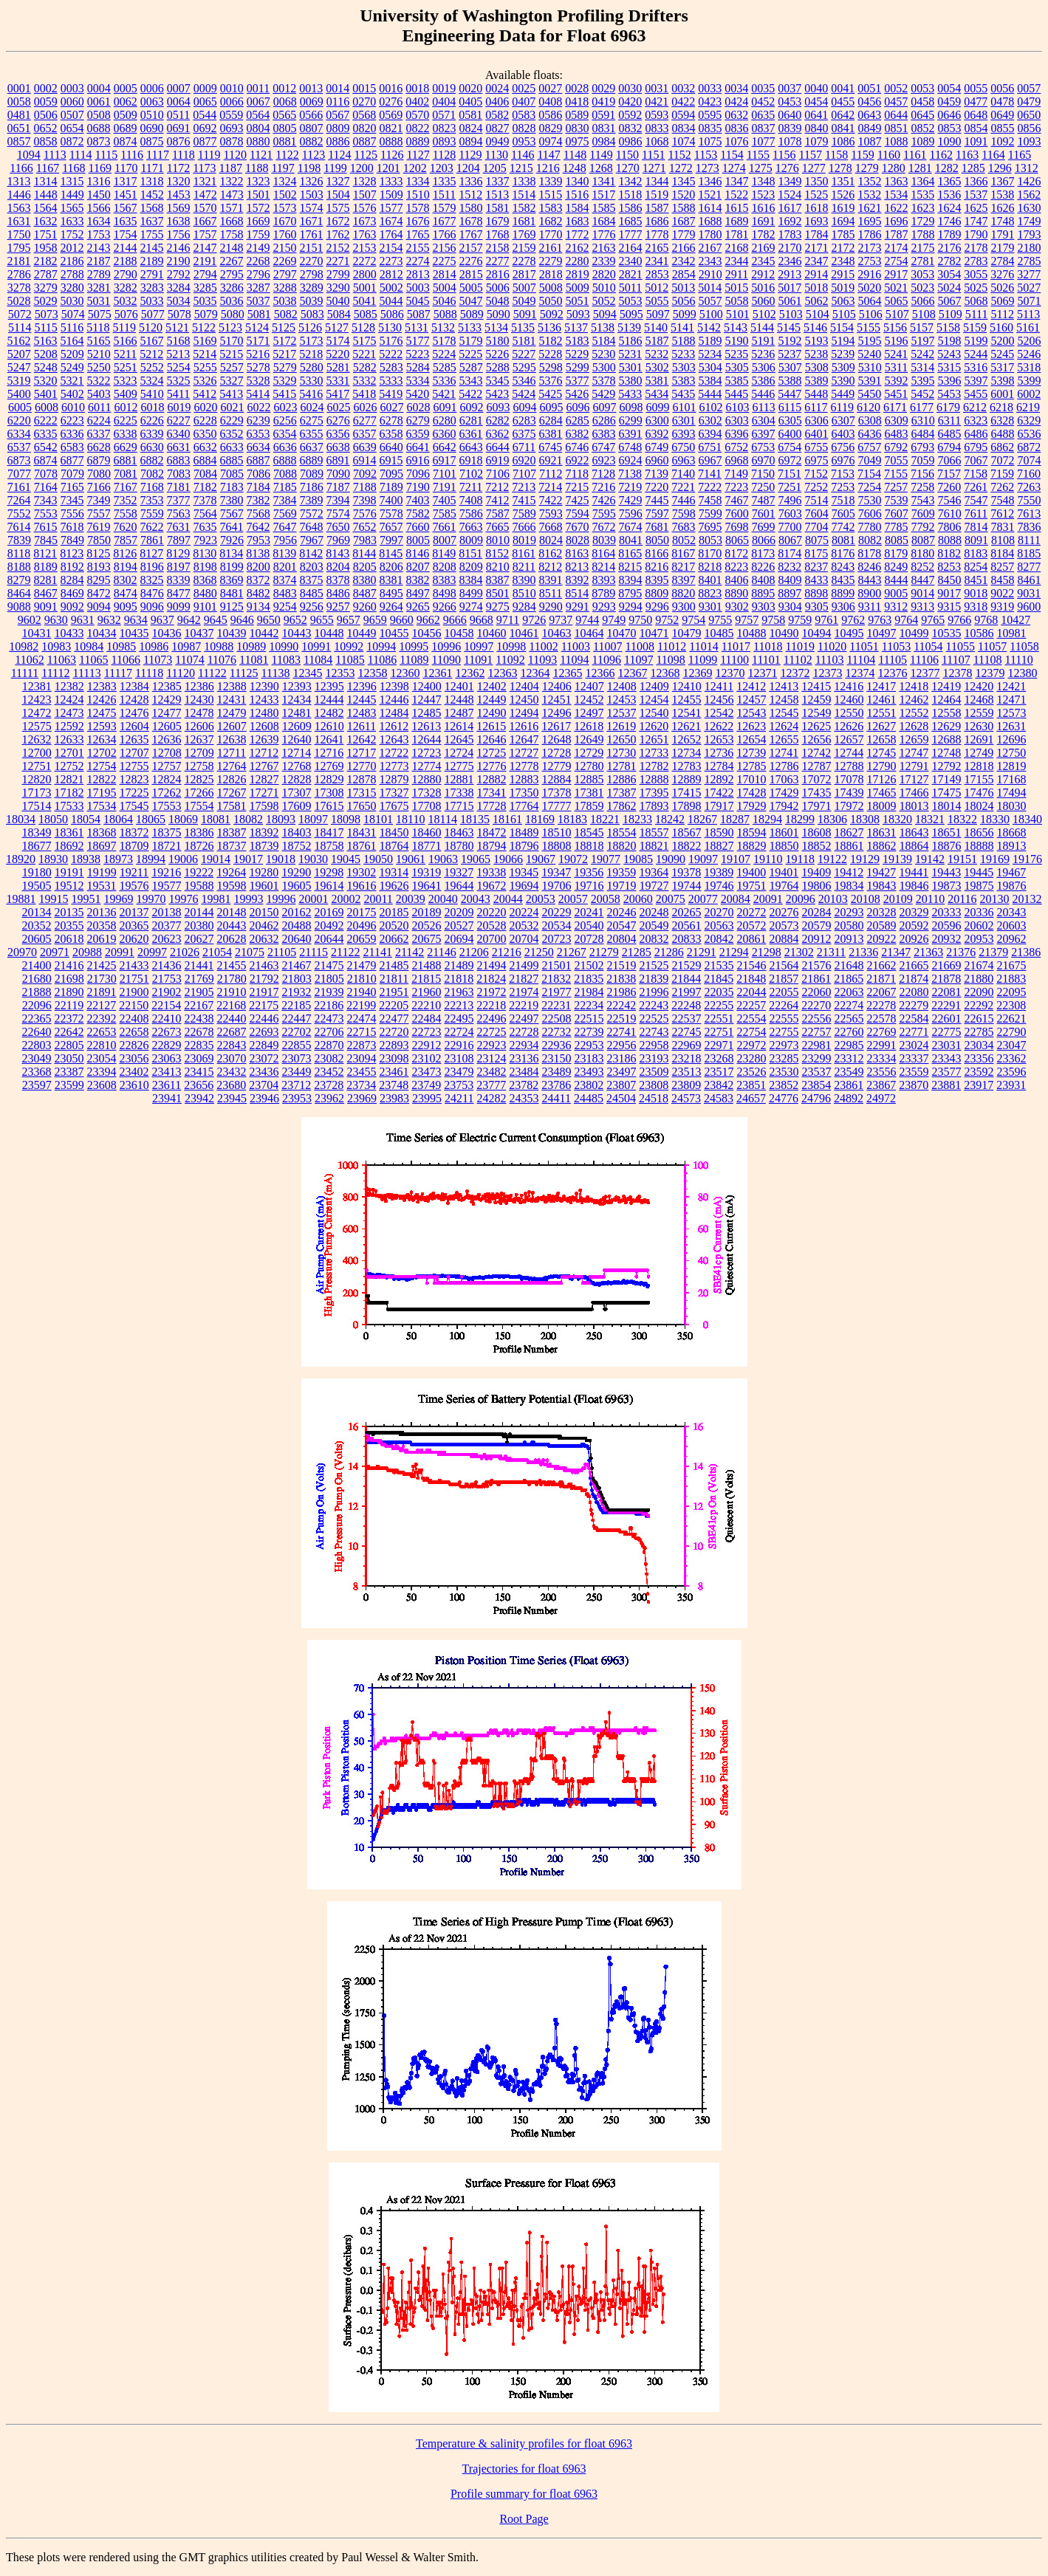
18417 (329, 832)
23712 (296, 1085)
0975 (577, 141)
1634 (99, 221)
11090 (446, 659)
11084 (318, 659)
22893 (394, 1045)
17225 (134, 792)
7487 (763, 500)
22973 (784, 1045)
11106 (924, 659)
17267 (232, 792)
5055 (657, 301)
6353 (258, 433)
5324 (152, 380)
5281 (338, 367)
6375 (524, 433)
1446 (19, 194)
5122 (204, 327)
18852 (817, 845)
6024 (311, 407)
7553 (46, 513)
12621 (686, 726)
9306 (843, 606)
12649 (589, 739)
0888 (391, 141)
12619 (621, 726)
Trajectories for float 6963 (524, 2468)
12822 (102, 779)
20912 (817, 938)
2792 (179, 274)
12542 (719, 713)
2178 (976, 247)
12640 (297, 739)
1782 (763, 234)
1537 (975, 194)
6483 (896, 433)
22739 (589, 1032)
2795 (232, 274)
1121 (261, 154)
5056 (684, 301)
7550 (1029, 500)
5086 (392, 314)
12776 (492, 766)
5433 (630, 394)
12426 (102, 699)
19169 (995, 859)
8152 (497, 553)
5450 (869, 394)
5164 (72, 340)
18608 (817, 832)
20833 (687, 938)
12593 (102, 726)
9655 (322, 620)
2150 (285, 247)
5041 (365, 301)
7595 (604, 513)
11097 (638, 659)
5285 (444, 367)
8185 (1029, 553)
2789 (99, 274)
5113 (1028, 314)
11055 (960, 646)
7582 (418, 513)
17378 (557, 792)
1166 (21, 168)
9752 (667, 620)
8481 (232, 593)
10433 (69, 633)
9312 (896, 606)
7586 (471, 513)
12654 (752, 739)
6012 (125, 407)
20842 (719, 938)
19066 (508, 859)
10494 (817, 633)
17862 (622, 806)
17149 (947, 779)
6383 (604, 433)
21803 (297, 978)
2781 (923, 261)
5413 (231, 394)
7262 (1002, 487)
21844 (686, 978)
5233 (683, 354)
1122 (286, 154)
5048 (498, 301)
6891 (338, 460)
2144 (125, 247)
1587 (657, 208)
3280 (72, 287)
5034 (179, 301)
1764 (391, 234)
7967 (311, 540)
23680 (231, 1085)
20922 (882, 938)
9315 (949, 606)
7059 (923, 460)
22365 (37, 1018)
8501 (498, 593)
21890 (69, 992)
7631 (179, 527)
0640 (789, 115)
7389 (311, 500)
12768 (297, 766)
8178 (869, 553)
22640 (37, 1032)
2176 (950, 247)
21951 (394, 992)
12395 (329, 686)
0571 (444, 115)
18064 (118, 819)
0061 (99, 101)
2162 (577, 247)
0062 (125, 101)
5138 (602, 327)
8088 (950, 540)
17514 (37, 806)
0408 (550, 101)
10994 (381, 646)
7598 (684, 513)
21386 (1026, 952)
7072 (1003, 460)
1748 (1003, 221)
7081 (125, 473)
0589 (577, 115)
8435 (843, 580)
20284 (817, 912)
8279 (19, 580)
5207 (19, 354)
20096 (800, 899)
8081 (843, 540)
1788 (923, 234)
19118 (800, 859)
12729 (588, 752)
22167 (198, 1005)
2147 (205, 247)
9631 (83, 620)
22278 (881, 1005)
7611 (976, 513)
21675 (1012, 965)
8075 (817, 540)
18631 (882, 832)
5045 (418, 301)
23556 (882, 1071)
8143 (337, 553)
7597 (657, 513)
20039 (410, 899)
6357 (365, 433)
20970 (22, 952)
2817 (524, 274)
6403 (843, 433)
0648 (975, 115)
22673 (167, 1032)
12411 (719, 686)
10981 (1012, 633)
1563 (19, 208)
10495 (849, 633)
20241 (589, 912)
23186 (622, 1058)
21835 (588, 978)
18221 (605, 819)
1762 (338, 234)
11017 (736, 646)
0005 (125, 88)
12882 (492, 779)
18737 (232, 845)
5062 (817, 301)
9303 (763, 606)
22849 (264, 1045)
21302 (799, 952)
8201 (285, 566)
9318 (975, 606)
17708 (427, 806)
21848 (751, 978)
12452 (589, 699)
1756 (179, 234)
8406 (737, 580)
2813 (418, 274)
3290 (338, 287)
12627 (881, 726)
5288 (498, 367)
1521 (710, 194)
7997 (391, 540)
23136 (524, 1058)
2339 (604, 261)
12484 (394, 713)
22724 (459, 1032)
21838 (621, 978)
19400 (751, 872)
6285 (577, 420)
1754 (125, 234)
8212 (550, 566)
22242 (621, 1005)
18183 (572, 819)
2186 (72, 261)
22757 (817, 1032)
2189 (152, 261)
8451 (976, 580)
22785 (979, 1032)
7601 (763, 513)
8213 (577, 566)
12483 (362, 713)
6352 (232, 433)
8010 (498, 540)
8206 (391, 566)
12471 (1012, 699)
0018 (417, 88)
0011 (258, 88)
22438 (199, 1018)
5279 (285, 367)
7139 (656, 473)
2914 (816, 274)
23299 (817, 1058)
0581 (470, 115)
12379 (989, 673)
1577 (391, 208)
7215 (577, 487)
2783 (976, 261)
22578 (882, 1018)
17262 (167, 792)
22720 (394, 1032)
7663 (471, 527)
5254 (179, 367)
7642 (258, 527)
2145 (152, 247)
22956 (622, 1045)
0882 (311, 141)
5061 (790, 301)
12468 (979, 699)
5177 (418, 340)
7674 (631, 527)
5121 (177, 327)
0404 (444, 101)
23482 (492, 1071)
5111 (976, 314)
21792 (264, 978)
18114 (442, 819)
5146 (815, 327)
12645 (459, 739)
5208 (46, 354)
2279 (551, 261)
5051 (577, 301)
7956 (285, 540)
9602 (29, 620)
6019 (179, 407)
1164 (993, 154)
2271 (338, 261)
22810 (102, 1045)
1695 (870, 221)
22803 (37, 1045)
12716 (328, 752)
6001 (1002, 394)
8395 (657, 580)
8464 (19, 593)
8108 (1003, 540)
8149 (444, 553)
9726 (534, 620)
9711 (507, 620)
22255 (718, 1005)
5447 (789, 394)
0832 (631, 128)
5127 (337, 327)
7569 (285, 513)
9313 (922, 606)
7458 (710, 500)
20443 (232, 925)
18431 (362, 832)
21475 (329, 965)
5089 (472, 314)
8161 (523, 553)
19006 (183, 859)
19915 (53, 899)
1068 (657, 141)
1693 (817, 221)
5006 (498, 287)
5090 (498, 314)
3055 (975, 274)
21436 (167, 965)
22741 (622, 1032)
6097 (604, 407)
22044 (752, 992)
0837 (763, 128)
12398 (394, 686)
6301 (684, 420)
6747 (603, 447)
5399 (1029, 380)
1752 (72, 234)
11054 (928, 646)
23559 (914, 1071)
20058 (605, 899)
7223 (736, 487)
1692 (790, 221)
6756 (843, 447)
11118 (149, 673)
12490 (492, 713)
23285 (784, 1058)
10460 (492, 633)
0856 (1029, 128)
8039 (604, 540)
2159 (524, 247)
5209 (72, 354)
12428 (134, 699)
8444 (896, 580)
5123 (230, 327)
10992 (348, 646)
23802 (588, 1085)
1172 (178, 168)
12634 (102, 739)
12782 (654, 766)
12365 (567, 673)
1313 (19, 181)
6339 (152, 433)
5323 (125, 380)
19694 (524, 885)
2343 (710, 261)
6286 (604, 420)
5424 (523, 394)
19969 (118, 899)
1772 (577, 234)
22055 (784, 992)
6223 (72, 420)
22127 (101, 1005)
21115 (313, 952)
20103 (833, 899)
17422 (719, 792)
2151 (311, 247)
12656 (817, 739)
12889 (687, 779)
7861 (152, 540)
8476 (152, 593)
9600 (1029, 606)
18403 (297, 832)
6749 (656, 447)
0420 (630, 101)
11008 (639, 646)
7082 (152, 473)
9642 (189, 620)
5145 (789, 327)
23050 (69, 1058)
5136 (549, 327)
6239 (258, 420)
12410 (687, 686)
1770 (551, 234)
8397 (684, 580)
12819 (1012, 766)
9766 (959, 620)
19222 (198, 872)
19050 (378, 859)
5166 (125, 340)
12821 (69, 779)
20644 (329, 938)
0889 (418, 141)
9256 (311, 606)
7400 (391, 500)
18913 (1012, 845)
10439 (232, 633)
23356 (979, 1058)
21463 (264, 965)
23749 (426, 1085)
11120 (180, 673)
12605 (167, 726)
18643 (914, 832)
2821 (631, 274)
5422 (470, 394)
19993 (248, 899)
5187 (657, 340)
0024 (497, 88)
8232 (789, 566)
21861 (816, 978)
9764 (906, 620)
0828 (524, 128)
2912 (763, 274)
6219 (1028, 407)
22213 (458, 1005)
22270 (816, 1005)
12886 (622, 779)
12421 (1011, 686)
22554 (752, 1018)
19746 (719, 885)
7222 (710, 487)
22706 (329, 1032)
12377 (924, 673)
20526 (427, 925)
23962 (329, 1098)
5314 (922, 367)
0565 (284, 115)
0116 (337, 101)
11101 (766, 659)
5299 (577, 367)
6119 (842, 407)
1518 (630, 194)
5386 (763, 380)
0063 (152, 101)
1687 (684, 221)
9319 (1002, 606)
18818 (589, 845)
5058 (737, 301)
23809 (686, 1085)
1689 (737, 221)
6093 (498, 407)
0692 (205, 128)
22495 (459, 1018)
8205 (365, 566)
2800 (365, 274)
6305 (790, 420)
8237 (816, 566)
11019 (800, 646)
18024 (979, 806)
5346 (524, 380)
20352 (37, 925)
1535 (922, 194)
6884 (205, 460)
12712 (263, 752)
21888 (37, 992)
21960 (427, 992)
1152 (679, 154)
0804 (258, 128)
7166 (99, 487)
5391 (870, 380)
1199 (334, 168)
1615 (737, 208)
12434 (297, 699)
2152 (338, 247)
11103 (829, 659)
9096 (152, 606)
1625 (976, 208)
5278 (258, 367)
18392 (264, 832)
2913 (789, 274)
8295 (99, 580)
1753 (99, 234)
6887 (258, 460)
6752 (736, 447)
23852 (783, 1085)
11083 (286, 659)
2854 (684, 274)
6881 (125, 460)
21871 (881, 978)
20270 (719, 912)
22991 (882, 1045)
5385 (737, 380)
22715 (362, 1032)
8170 (710, 553)
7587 (498, 513)
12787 (817, 766)
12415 (816, 686)
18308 (865, 819)
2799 (338, 274)
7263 (1029, 487)
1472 (205, 194)
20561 (687, 925)
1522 (736, 194)
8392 (577, 580)
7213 (523, 487)
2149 (258, 247)
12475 (102, 713)
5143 (735, 327)
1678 (471, 221)
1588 (684, 208)
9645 (215, 620)
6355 (311, 433)
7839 (19, 540)
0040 (816, 88)
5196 (896, 340)
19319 (426, 872)
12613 (426, 726)
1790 (976, 234)
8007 (444, 540)
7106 (498, 473)
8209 (471, 566)
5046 (444, 301)
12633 (69, 739)
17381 (589, 792)
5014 (710, 287)
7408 (471, 500)
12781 (622, 766)
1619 (843, 208)
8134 (231, 553)
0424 (736, 101)
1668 (232, 221)
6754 (789, 447)
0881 (285, 141)
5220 (337, 354)
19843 (882, 885)
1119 (209, 154)
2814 (444, 274)
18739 (264, 845)
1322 (232, 181)
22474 (362, 1018)
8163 (577, 553)
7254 (869, 487)
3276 (1002, 274)
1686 (657, 221)
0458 (922, 101)
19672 (492, 885)
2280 (577, 261)
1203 (441, 168)
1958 (46, 247)
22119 (69, 1005)
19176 (1027, 859)
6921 (551, 460)
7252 (816, 487)
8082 (870, 540)
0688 (99, 128)
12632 (37, 739)
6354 (285, 433)
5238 (816, 354)
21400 (37, 965)
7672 (604, 527)
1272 (681, 168)
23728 (328, 1085)
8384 (471, 580)
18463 (459, 832)
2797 (285, 274)
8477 (179, 593)
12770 (362, 766)
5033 (152, 301)
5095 (631, 314)
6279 (418, 420)
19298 (328, 872)
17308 (329, 792)
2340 (631, 261)
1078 (790, 141)
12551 (882, 713)
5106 (871, 314)
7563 (179, 513)
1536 (949, 194)
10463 (557, 633)
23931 (1011, 1085)
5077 (153, 314)
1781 (737, 234)
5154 (842, 327)
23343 (947, 1058)
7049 (870, 460)
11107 (956, 659)
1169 (100, 168)
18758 (329, 845)
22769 (882, 1032)
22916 (459, 1045)
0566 (311, 115)
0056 (1002, 88)
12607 (232, 726)
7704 (817, 527)
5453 (949, 394)
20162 (297, 912)
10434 (102, 633)
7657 (391, 527)
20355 (69, 925)
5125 (283, 327)
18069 (183, 819)
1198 (309, 168)
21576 (817, 965)
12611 (361, 726)
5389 (817, 380)
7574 (338, 513)
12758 (199, 766)
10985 (121, 646)
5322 (99, 380)
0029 (603, 88)
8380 (365, 580)
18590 (719, 832)
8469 (72, 593)
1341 (604, 181)
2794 (205, 274)
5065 (896, 301)
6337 (99, 433)
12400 (427, 686)
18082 (248, 819)
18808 (557, 845)
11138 (275, 673)
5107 (897, 314)
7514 (817, 500)
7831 (1003, 527)
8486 (338, 593)
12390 (264, 686)
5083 (312, 314)
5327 (232, 380)
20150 (264, 912)
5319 (19, 380)
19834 (849, 885)
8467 (46, 593)
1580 (471, 208)
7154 (869, 473)
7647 (285, 527)
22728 (524, 1032)
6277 (365, 420)
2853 (657, 274)
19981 (215, 899)
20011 (377, 899)
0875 (152, 141)
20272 (752, 912)
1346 (710, 181)
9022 (1002, 593)
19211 (134, 872)
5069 (1003, 301)
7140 (683, 473)
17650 (362, 806)
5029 (46, 301)
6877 (72, 460)
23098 (394, 1058)
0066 (232, 101)
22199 (361, 1005)
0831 (604, 128)
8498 (444, 593)
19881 (20, 899)
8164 (603, 553)
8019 (524, 540)
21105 (281, 952)
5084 (339, 314)
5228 (550, 354)
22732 (557, 1032)
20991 (119, 952)
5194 (843, 340)
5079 (206, 314)
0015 (364, 88)
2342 (684, 261)
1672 (338, 221)
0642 (843, 115)
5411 (178, 394)
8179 (896, 553)
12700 (37, 752)
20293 (849, 912)
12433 (264, 699)
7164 (46, 487)
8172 (736, 553)
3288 (285, 287)
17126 (882, 779)
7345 (72, 500)
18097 (313, 819)
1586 (631, 208)
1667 (205, 221)
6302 (710, 420)
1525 (816, 194)
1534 (896, 194)
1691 (763, 221)
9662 (428, 620)
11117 (118, 673)
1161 (914, 154)
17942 (784, 806)
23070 (232, 1058)
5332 (365, 380)
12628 (913, 726)
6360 (444, 433)
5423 (497, 394)
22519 (622, 1018)
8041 (631, 540)
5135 (523, 327)
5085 (365, 314)
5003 (418, 287)
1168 (73, 168)
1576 (365, 208)
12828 (297, 779)
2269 (285, 261)
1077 (763, 141)
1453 (179, 194)
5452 (922, 394)
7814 (976, 527)
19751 (752, 885)
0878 (232, 141)
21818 (458, 978)
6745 (550, 447)
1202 (415, 168)
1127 (417, 154)
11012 (671, 646)
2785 (1029, 261)
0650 (1029, 115)
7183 (232, 487)
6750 (683, 447)
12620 (653, 726)
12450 (524, 699)
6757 (869, 447)
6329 (1029, 420)
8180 (922, 553)
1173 (204, 168)
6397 (763, 433)
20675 (427, 938)
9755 (720, 620)
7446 (684, 500)
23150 (557, 1058)
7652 (365, 527)
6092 (471, 407)
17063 (784, 779)
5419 (391, 394)
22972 (752, 1045)
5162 (19, 340)
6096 (577, 407)
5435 (683, 394)
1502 (285, 194)
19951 (85, 899)
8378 (338, 580)
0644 (896, 115)
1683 (577, 221)
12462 (914, 699)
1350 (817, 181)
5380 (631, 380)
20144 (199, 912)
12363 (502, 673)
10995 (413, 646)
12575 (37, 726)
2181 (19, 261)
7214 (550, 487)
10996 (446, 646)
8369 (232, 580)
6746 (577, 447)
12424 (69, 699)
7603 (790, 513)
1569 (179, 208)
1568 (152, 208)
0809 (338, 128)
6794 (949, 447)
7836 (1029, 527)
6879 (99, 460)
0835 (710, 128)
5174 (338, 340)
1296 (1000, 168)
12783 (687, 766)
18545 (589, 832)
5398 (1003, 380)
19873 (947, 885)
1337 (498, 181)
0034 (736, 88)
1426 (1029, 181)
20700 (492, 938)
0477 (975, 101)
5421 (444, 394)
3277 (1029, 274)
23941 (167, 1098)
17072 (817, 779)
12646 (492, 739)
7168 (152, 487)
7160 (1029, 473)
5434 (656, 394)
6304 (763, 420)
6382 (577, 433)
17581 (232, 806)
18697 (102, 845)
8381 (391, 580)
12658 (882, 739)
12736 (718, 752)
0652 (46, 128)
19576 (134, 885)
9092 (72, 606)
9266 (444, 606)
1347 (737, 181)
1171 (151, 168)
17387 (622, 792)
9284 (524, 606)
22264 (783, 1005)
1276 (787, 168)
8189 (46, 566)
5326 (205, 380)
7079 (72, 473)
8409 (790, 580)
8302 (125, 580)
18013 (914, 806)
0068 (285, 101)
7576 (365, 513)
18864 (914, 845)
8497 (418, 593)
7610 (950, 513)
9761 (826, 620)
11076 (222, 659)
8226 (763, 566)
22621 (1012, 1018)
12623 (751, 726)
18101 (378, 819)
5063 (843, 301)
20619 (102, 938)
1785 (843, 234)
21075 (249, 952)
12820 (37, 779)
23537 (817, 1071)
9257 (338, 606)
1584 (577, 208)
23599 (69, 1085)
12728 (556, 752)
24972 (881, 1098)
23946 (264, 1098)
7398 (365, 500)
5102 (764, 314)
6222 (46, 420)
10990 (283, 646)
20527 (459, 925)
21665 (914, 965)
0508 (99, 115)
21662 (882, 965)
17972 (849, 806)
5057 (710, 301)
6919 (498, 460)
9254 (285, 606)
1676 (418, 221)
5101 (738, 314)
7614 (19, 527)
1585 (604, 208)
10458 (459, 633)
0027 (550, 88)
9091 (46, 606)
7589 (524, 513)
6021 (232, 407)
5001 (365, 287)
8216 (656, 566)
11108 (987, 659)
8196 (152, 566)
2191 (205, 261)
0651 (19, 128)
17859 (589, 806)
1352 (870, 181)
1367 (1003, 181)
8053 (710, 540)
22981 (817, 1045)
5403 (99, 394)
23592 (979, 1071)
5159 (975, 327)
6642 (444, 447)
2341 (657, 261)
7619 (99, 527)
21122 (345, 952)
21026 (184, 952)
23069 (199, 1058)
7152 (816, 473)
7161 (19, 487)
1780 (710, 234)
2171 (817, 247)
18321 (930, 819)
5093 (578, 314)
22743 (654, 1032)
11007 (607, 646)
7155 (896, 473)
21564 (784, 965)
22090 (979, 992)
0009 (205, 88)
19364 (653, 872)
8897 (789, 593)
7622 (152, 527)
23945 (232, 1098)
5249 (72, 367)
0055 (975, 88)
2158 (498, 247)
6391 (631, 433)
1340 (577, 181)
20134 (37, 912)
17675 (394, 806)
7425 (577, 500)
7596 (631, 513)
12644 (427, 739)
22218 (491, 1005)
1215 (521, 168)
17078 (849, 779)
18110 (410, 819)
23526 (752, 1071)
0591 (603, 115)
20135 (69, 912)
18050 (53, 819)
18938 (85, 859)
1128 (444, 154)
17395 (654, 792)
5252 (152, 367)
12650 (622, 739)
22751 (719, 1032)
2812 (391, 274)
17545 (134, 806)
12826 (232, 779)
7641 (232, 527)
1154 (731, 154)
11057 (992, 646)
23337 (914, 1058)
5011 (630, 287)
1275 (761, 168)
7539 (896, 500)
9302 (737, 606)
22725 (492, 1032)
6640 (391, 447)
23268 (719, 1058)
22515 (589, 1018)
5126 (310, 327)
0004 (99, 88)
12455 (687, 699)
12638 (232, 739)
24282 (492, 1098)
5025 (975, 287)
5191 (763, 340)
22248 (686, 1005)
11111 (25, 673)
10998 (511, 646)
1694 (843, 221)
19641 (427, 885)
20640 (297, 938)
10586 (979, 633)
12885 (589, 779)
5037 (258, 301)
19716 (589, 885)
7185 (285, 487)
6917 (444, 460)
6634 (258, 447)
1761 (311, 234)
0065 (205, 101)
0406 (497, 101)
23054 (102, 1058)
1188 (256, 168)
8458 (1003, 580)
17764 (524, 806)
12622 (718, 726)
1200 (362, 168)
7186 (311, 487)
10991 (316, 646)
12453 (622, 699)
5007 (524, 287)
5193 (817, 340)
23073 (297, 1058)
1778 (657, 234)
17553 (167, 806)
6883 (179, 460)
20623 (167, 938)
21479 (362, 965)
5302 (657, 367)
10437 (199, 633)
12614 (458, 726)
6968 (737, 460)
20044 (508, 899)
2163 (604, 247)
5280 (311, 367)
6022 (258, 407)
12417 (881, 686)
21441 (199, 965)
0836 (737, 128)
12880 (427, 779)
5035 (205, 301)
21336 (863, 952)
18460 (427, 832)
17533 (69, 806)
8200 (258, 566)
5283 (391, 367)
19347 (556, 872)
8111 (1029, 540)
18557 (654, 832)
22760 (849, 1032)
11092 (510, 659)
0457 (896, 101)
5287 (471, 367)
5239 (843, 354)
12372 (794, 673)
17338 (459, 792)
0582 (497, 115)
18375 (167, 832)
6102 (710, 407)
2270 (311, 261)
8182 (949, 553)
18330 (995, 819)
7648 (311, 527)
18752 (297, 845)
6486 (976, 433)
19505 (37, 885)
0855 (1003, 128)
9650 (269, 620)
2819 (577, 274)
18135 (475, 819)
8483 (285, 593)
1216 (548, 168)
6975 (817, 460)
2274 (418, 261)
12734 (686, 752)
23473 (427, 1071)
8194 (125, 566)
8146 (417, 553)
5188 (684, 340)
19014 (215, 859)
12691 (979, 739)
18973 (118, 859)
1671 (311, 221)
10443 (297, 633)
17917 (719, 806)
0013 (311, 88)
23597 (37, 1085)
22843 (232, 1045)
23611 (166, 1085)
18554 (622, 832)
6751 (710, 447)
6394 (710, 433)
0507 (72, 115)
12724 (458, 752)
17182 (69, 792)
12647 (524, 739)
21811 (394, 978)
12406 (557, 686)
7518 (843, 500)
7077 (19, 473)
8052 (684, 540)
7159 (1002, 473)
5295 (524, 367)
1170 (125, 168)
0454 (816, 101)
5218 (311, 354)
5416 (311, 394)
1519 (656, 194)
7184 (258, 487)
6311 (949, 420)
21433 (134, 965)
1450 (99, 194)
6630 (152, 447)
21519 (622, 965)
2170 (790, 247)
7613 (1029, 513)
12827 (264, 779)
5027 (1029, 287)
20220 (492, 912)
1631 (19, 221)
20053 (540, 899)
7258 (922, 487)
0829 (551, 128)
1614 (710, 208)
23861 (848, 1085)
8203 (311, 566)
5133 (470, 327)
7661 (444, 527)
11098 (670, 659)
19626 (394, 885)
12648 (557, 739)
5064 (870, 301)
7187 (338, 487)
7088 (285, 473)
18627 (849, 832)
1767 (471, 234)
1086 (843, 141)
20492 (329, 925)
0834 (684, 128)
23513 (687, 1071)
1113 (55, 154)
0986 (631, 141)
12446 (394, 699)
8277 (1029, 566)
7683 (684, 527)
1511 (444, 194)
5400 (19, 394)
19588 (199, 885)
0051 (869, 88)
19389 (718, 872)
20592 (914, 925)
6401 (817, 433)
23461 (394, 1071)
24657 (751, 1098)
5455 (975, 394)
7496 (790, 500)
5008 (551, 287)
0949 (498, 141)
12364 (534, 673)
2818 (551, 274)
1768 (498, 234)
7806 (950, 527)
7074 (1029, 460)
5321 (72, 380)
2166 (684, 247)
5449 (843, 394)
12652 (687, 739)
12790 (882, 766)
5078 (179, 314)
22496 (492, 1018)
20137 (134, 912)
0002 (46, 88)
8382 (418, 580)
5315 (949, 367)
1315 (72, 181)
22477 (394, 1018)
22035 (719, 992)
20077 (703, 899)
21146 (441, 952)
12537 (622, 713)
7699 (763, 527)
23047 (1012, 1045)
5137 (576, 327)
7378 (205, 500)
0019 (444, 88)
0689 (125, 128)
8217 (683, 566)
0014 (337, 88)
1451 (125, 194)
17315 (362, 792)
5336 (444, 380)
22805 (69, 1045)
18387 (232, 832)
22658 (134, 1032)
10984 (88, 646)
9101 (205, 606)
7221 (683, 487)
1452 (152, 194)
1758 (232, 234)
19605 (297, 885)
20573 (784, 925)
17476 (979, 792)
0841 (843, 128)
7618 (72, 527)
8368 (205, 580)
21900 (134, 992)
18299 (800, 819)
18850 (784, 845)
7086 (258, 473)
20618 (69, 938)
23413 (167, 1071)
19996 (280, 899)
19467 (1011, 872)
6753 (763, 447)
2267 (232, 261)
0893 (444, 141)
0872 (72, 141)
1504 (338, 194)
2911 (736, 274)
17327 (394, 792)
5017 (789, 287)
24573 (686, 1098)
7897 (179, 540)
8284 (72, 580)
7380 (232, 500)
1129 (470, 154)
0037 (789, 88)
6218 (1001, 407)
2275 (444, 261)
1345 (684, 181)
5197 (923, 340)
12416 (848, 686)
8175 (816, 553)
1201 (388, 168)
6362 (498, 433)
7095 (391, 473)
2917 (896, 274)
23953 (297, 1098)
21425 (102, 965)
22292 (978, 1005)
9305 (817, 606)
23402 (134, 1071)
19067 (540, 859)
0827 (498, 128)
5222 (391, 354)
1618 (817, 208)
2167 (710, 247)
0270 (364, 101)
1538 (1002, 194)
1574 (311, 208)
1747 (976, 221)
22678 (199, 1032)
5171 (258, 340)
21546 (752, 965)
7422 (551, 500)
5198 (950, 340)
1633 (72, 221)
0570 (417, 115)
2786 (19, 274)
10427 (1015, 620)
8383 (444, 580)
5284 (418, 367)
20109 (898, 899)
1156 (784, 154)
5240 (869, 354)
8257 (1002, 566)
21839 (653, 978)
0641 (816, 115)
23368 (37, 1071)
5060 (763, 301)
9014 (922, 593)
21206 (474, 952)
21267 (571, 952)
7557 (99, 513)
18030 (1012, 806)
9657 (348, 620)
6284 (551, 420)
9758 (773, 620)
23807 (621, 1085)
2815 (471, 274)
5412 (204, 394)
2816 (498, 274)
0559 (231, 115)
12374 (859, 673)
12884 (557, 779)
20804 (622, 938)
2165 (657, 247)
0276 (391, 101)
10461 (524, 633)
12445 (362, 699)
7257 (896, 487)
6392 (657, 433)
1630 (1029, 208)
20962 (1012, 938)
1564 (46, 208)
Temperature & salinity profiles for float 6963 (524, 2443)
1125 (366, 154)
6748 (630, 447)
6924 (631, 460)
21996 (654, 992)
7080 (99, 473)
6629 (125, 447)
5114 (19, 327)
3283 (152, 287)
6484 (923, 433)
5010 (604, 287)
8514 (577, 593)
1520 (683, 194)
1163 (967, 154)
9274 (471, 606)
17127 (914, 779)
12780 (589, 766)
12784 (719, 766)
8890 (736, 593)
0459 (949, 101)
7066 (950, 460)
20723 (557, 938)
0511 (178, 115)
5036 (232, 301)
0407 (523, 101)
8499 (471, 593)
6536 (1029, 433)
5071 (1029, 301)
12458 (784, 699)
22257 (751, 1005)
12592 (69, 726)
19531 (102, 885)
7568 (258, 513)
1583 (551, 208)
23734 (361, 1085)
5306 (763, 367)
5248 (46, 367)
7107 (524, 473)
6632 (205, 447)
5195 (870, 340)
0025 (523, 88)
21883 (1011, 978)
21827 (523, 978)
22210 (426, 1005)
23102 (427, 1058)
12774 (427, 766)
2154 (391, 247)
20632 (264, 938)
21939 (329, 992)
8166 (656, 553)
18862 (882, 845)
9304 (790, 606)
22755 (784, 1032)
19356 (588, 872)
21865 (848, 978)
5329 (285, 380)
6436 (870, 433)
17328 (427, 792)
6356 (338, 433)
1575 (338, 208)
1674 (391, 221)
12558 (947, 713)
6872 (1029, 447)
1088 (896, 141)
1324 (285, 181)
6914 (365, 460)
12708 (167, 752)
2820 (604, 274)
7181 (179, 487)
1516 (577, 194)
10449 (362, 633)
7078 (46, 473)
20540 (589, 925)
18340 (1027, 819)
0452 (763, 101)
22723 (427, 1032)
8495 (391, 593)
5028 (19, 301)
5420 (417, 394)
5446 (763, 394)
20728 (589, 938)
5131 (416, 327)
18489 (524, 832)
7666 (524, 527)
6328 (1002, 420)
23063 (167, 1058)
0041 (843, 88)
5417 (337, 394)
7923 (205, 540)
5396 (950, 380)
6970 (763, 460)
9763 (879, 620)
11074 (189, 659)
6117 (815, 407)
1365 (950, 181)
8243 (843, 566)
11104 (860, 659)
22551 (719, 1018)
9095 (125, 606)
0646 (949, 115)
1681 (524, 221)
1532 (869, 194)
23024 (914, 1045)
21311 (831, 952)
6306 (817, 420)
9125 (232, 606)
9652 (295, 620)
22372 (69, 1018)
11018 (767, 646)
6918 (471, 460)
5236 (763, 354)
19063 (443, 859)
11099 (702, 659)
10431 (37, 633)
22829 (167, 1045)
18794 (492, 845)
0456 (869, 101)
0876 (179, 141)
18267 (702, 819)
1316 (99, 181)
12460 (849, 699)
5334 (418, 380)
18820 (622, 845)
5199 (976, 340)
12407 (589, 686)
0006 (152, 88)
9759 (800, 620)
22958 (654, 1045)
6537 (19, 447)
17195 (102, 792)
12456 (719, 699)
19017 (248, 859)
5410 (152, 394)
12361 (437, 673)
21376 (961, 952)
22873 (362, 1045)
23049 (37, 1058)
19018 (280, 859)
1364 (923, 181)
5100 (711, 314)
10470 (622, 633)
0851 (896, 128)
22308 (1011, 1005)
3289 (311, 287)
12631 (1011, 726)
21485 (394, 965)
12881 (459, 779)
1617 (790, 208)
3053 (922, 274)
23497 (622, 1071)
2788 (72, 274)
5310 (870, 367)
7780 (870, 527)
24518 (653, 1098)
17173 (37, 792)
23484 (524, 1071)
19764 (784, 885)
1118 (183, 154)
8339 (179, 580)
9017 (949, 593)
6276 (338, 420)
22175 (263, 1005)
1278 (840, 168)
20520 (394, 925)
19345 (523, 872)
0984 (604, 141)
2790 (125, 274)
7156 (922, 473)
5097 (658, 314)
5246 (1029, 354)
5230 (603, 354)
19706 (557, 885)
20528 (492, 925)
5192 (790, 340)
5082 (286, 314)
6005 (20, 407)
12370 (729, 673)
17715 (459, 806)
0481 (19, 115)
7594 (577, 513)
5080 (232, 314)
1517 (603, 194)
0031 (656, 88)
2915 (843, 274)
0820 (365, 128)
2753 (870, 261)
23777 (491, 1085)
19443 (946, 872)
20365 (134, 925)
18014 (947, 806)
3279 (46, 287)
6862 (1002, 447)
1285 (973, 168)
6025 (338, 407)
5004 (444, 287)
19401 (783, 872)
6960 (657, 460)
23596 (1012, 1071)
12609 (297, 726)
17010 (752, 779)
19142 (930, 859)
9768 (986, 620)
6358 (391, 433)
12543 (752, 713)
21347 (896, 952)
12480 (264, 713)
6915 (391, 460)
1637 (152, 221)
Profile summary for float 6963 (524, 2493)
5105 (844, 314)
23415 (199, 1071)
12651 (654, 739)
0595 (710, 115)
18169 (540, 819)
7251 (789, 487)
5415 (284, 394)
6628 (99, 447)
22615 (979, 1018)
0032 (683, 88)
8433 (817, 580)
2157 (471, 247)
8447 (923, 580)
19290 (296, 872)
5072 (20, 314)
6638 (338, 447)
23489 (557, 1071)
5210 (99, 354)
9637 (162, 620)
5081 (259, 314)
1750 (19, 234)
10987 (186, 646)
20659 (362, 938)
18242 (670, 819)
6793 (922, 447)
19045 (345, 859)
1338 (524, 181)
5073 (46, 314)
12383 (102, 686)
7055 (896, 460)
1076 (737, 141)
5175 (365, 340)
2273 (391, 261)
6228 (205, 420)
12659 (914, 739)
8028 (577, 540)
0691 (179, 128)
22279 (913, 1005)
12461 (882, 699)
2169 (763, 247)
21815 (426, 978)
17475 (947, 792)
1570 (205, 208)
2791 (152, 274)
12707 (134, 752)
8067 (790, 540)
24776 (783, 1098)
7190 (418, 487)
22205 (393, 1005)
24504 (621, 1098)
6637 (311, 447)
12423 (37, 699)
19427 (881, 872)
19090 (670, 859)
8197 (179, 566)
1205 (495, 168)
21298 (766, 952)
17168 (1012, 779)
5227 (523, 354)
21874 (913, 978)
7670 (577, 527)
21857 (783, 978)
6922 (577, 460)
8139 (284, 553)
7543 (923, 500)
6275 (311, 420)
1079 (817, 141)
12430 (199, 699)
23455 (362, 1071)
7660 (418, 527)
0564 (258, 115)
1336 (471, 181)
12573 (1012, 713)
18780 (459, 845)
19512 (69, 885)
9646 (242, 620)
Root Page (523, 2519)
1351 (843, 181)
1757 (205, 234)
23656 (198, 1085)
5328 (258, 380)
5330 (311, 380)
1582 (524, 208)
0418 (577, 101)
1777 (631, 234)
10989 (251, 646)
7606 (870, 513)
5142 (709, 327)
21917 (264, 992)
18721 (167, 845)
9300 (684, 606)
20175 (362, 912)
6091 (444, 407)
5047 (471, 301)
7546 (950, 500)
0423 (710, 101)
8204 (338, 566)
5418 (364, 394)
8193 (99, 566)
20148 (232, 912)
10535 (947, 633)
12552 (914, 713)
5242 (922, 354)
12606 (199, 726)
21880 (978, 978)
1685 (631, 221)
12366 (599, 673)
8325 (152, 580)
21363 (928, 952)
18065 (150, 819)
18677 (37, 845)
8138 (258, 553)
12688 (947, 739)
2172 (843, 247)
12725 (491, 752)
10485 (719, 633)
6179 (948, 407)
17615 (329, 806)
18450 (394, 832)
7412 (498, 500)
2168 (737, 247)
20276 (784, 912)
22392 (102, 1018)
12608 (264, 726)
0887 (365, 141)
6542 (46, 447)
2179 (1003, 247)
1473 (232, 194)
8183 (975, 553)
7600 (737, 513)
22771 (914, 1032)
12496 (557, 713)
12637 (199, 739)
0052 (896, 88)
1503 (311, 194)
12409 (654, 686)
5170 (232, 340)
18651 (947, 832)
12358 (372, 673)
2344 (737, 261)
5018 (816, 287)
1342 (631, 181)
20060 (638, 899)
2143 (99, 247)
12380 (1022, 673)
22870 (329, 1045)
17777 (557, 806)
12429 (167, 699)
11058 (1024, 646)
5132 (443, 327)
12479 (232, 713)
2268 (258, 261)
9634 (136, 620)
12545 (784, 713)
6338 (125, 433)
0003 (72, 88)
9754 (693, 620)
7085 (232, 473)
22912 (427, 1045)
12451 (557, 699)
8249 (896, 566)
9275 (498, 606)
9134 (258, 606)
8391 (551, 580)
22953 (589, 1045)
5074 (73, 314)
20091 (768, 899)
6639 (365, 447)
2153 (365, 247)
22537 (687, 1018)
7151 (789, 473)
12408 (622, 686)
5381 (657, 380)
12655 (784, 739)
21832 (556, 978)
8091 (976, 540)
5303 (684, 367)
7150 (763, 473)
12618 (588, 726)
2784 (1003, 261)
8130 (204, 553)
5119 (124, 327)
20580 (849, 925)
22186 (328, 1005)
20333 (947, 912)
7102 (471, 473)
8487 (365, 593)
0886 (338, 141)
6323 (975, 420)
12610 (329, 726)
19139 (897, 859)
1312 (1026, 168)
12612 (393, 726)
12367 (632, 673)
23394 (102, 1071)
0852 (923, 128)
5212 (151, 354)
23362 (1012, 1058)
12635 (134, 739)
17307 (297, 792)
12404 (524, 686)
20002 (345, 899)
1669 (258, 221)
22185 (296, 1005)
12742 (816, 752)
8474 (125, 593)
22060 (817, 992)
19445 (978, 872)
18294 (767, 819)
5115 (45, 327)
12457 (752, 699)
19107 (735, 859)
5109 (950, 314)
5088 (445, 314)
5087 (419, 314)
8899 (843, 593)
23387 (69, 1071)
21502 (589, 965)
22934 (524, 1045)
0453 (789, 101)
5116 (72, 327)
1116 (131, 154)
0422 (683, 101)
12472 (37, 713)
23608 (102, 1085)
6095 (551, 407)
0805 (285, 128)
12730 (621, 752)
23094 (362, 1058)
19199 (102, 872)
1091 (976, 141)
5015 (736, 287)
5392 (896, 380)
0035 (763, 88)
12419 (946, 686)
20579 (817, 925)
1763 (365, 234)
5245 (1002, 354)
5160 (1001, 327)
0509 (125, 115)
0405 (470, 101)
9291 (577, 606)
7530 (870, 500)
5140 (656, 327)
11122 (212, 673)
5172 (285, 340)
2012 (72, 247)
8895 (763, 593)
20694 (459, 938)
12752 (69, 766)
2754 (896, 261)
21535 (719, 965)
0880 (258, 141)
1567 (125, 208)
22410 (167, 1018)
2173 (870, 247)
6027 (391, 407)
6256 (285, 420)
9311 (869, 606)
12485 (427, 713)
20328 (882, 912)
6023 (285, 407)
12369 (697, 673)
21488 (427, 965)
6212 (975, 407)
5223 (417, 354)
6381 (551, 433)
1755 (152, 234)
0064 (179, 101)
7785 (896, 527)
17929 (752, 806)
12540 (654, 713)
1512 (470, 194)
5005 (471, 287)
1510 (418, 194)
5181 (524, 340)
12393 (297, 686)
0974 (551, 141)
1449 (72, 194)
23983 (394, 1098)
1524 (789, 194)
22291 (946, 1005)
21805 (329, 978)
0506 (46, 115)
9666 (455, 620)
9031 (1029, 593)
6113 (763, 407)
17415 (687, 792)
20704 (524, 938)
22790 (1012, 1032)
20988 (87, 952)
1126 (391, 154)
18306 (832, 819)
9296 (657, 606)
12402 (492, 686)
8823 (710, 593)
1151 (653, 154)
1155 (758, 154)
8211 (524, 566)
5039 (311, 301)
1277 (814, 168)
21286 (669, 952)
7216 (603, 487)
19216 (166, 872)
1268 (601, 168)
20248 (654, 912)
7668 (551, 527)
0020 (470, 88)
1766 (444, 234)
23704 (263, 1085)
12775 (459, 766)
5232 (656, 354)
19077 (605, 859)
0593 (656, 115)
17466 (914, 792)
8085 (896, 540)
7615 (46, 527)
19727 (654, 885)
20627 (199, 938)
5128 (363, 327)
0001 (19, 88)
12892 (719, 779)
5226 (497, 354)
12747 (913, 752)
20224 (524, 912)
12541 (687, 713)
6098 (631, 407)
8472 (99, 593)
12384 (134, 686)
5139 (629, 327)
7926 (232, 540)
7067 (976, 460)
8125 (98, 553)
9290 (551, 606)
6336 (72, 433)
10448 (329, 633)
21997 (687, 992)
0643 (869, 115)
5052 (604, 301)
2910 (710, 274)
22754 (752, 1032)
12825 (199, 779)
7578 (391, 513)
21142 (409, 952)
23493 (589, 1071)
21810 (362, 978)
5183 (577, 340)
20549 (654, 925)
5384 (710, 380)
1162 (941, 154)
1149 (600, 154)
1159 (862, 154)
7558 (125, 513)
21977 (557, 992)
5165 (99, 340)
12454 (654, 699)
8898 (816, 593)
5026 (1002, 287)
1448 (46, 194)
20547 (622, 925)
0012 (284, 88)
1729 (923, 221)
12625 (816, 726)
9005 (896, 593)
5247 (19, 367)
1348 (763, 181)
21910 (232, 992)
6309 (896, 420)
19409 (816, 872)
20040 (443, 899)
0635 (763, 115)
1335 (444, 181)
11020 (832, 646)
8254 (975, 566)
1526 (843, 194)
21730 (102, 978)
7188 (365, 487)
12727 (523, 752)
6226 (152, 420)
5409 (125, 394)
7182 (205, 487)
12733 (653, 752)
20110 (930, 899)
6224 (99, 420)
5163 (46, 340)
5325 (179, 380)
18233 (637, 819)
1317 (125, 181)
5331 (338, 380)
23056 (134, 1058)
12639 (264, 739)
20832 (654, 938)
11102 (798, 659)
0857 (19, 141)
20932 (947, 938)
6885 (232, 460)
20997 (152, 952)
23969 (362, 1098)
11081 (253, 659)
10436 (167, 633)
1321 (205, 181)
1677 (444, 221)
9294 (631, 606)
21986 (622, 992)
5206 (1029, 340)
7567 (232, 513)
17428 (752, 792)
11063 (61, 659)
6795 (975, 447)
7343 (46, 500)
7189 (391, 487)
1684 (604, 221)
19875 (979, 885)
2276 (471, 261)
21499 (524, 965)
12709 (199, 752)
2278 (524, 261)
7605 (843, 513)
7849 (72, 540)
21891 (102, 992)
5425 (550, 394)
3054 (949, 274)
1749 (1029, 221)
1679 (498, 221)
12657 (849, 739)
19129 (865, 859)
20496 (362, 925)
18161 (507, 819)
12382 (69, 686)
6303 (737, 420)
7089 (311, 473)
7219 (630, 487)
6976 (843, 460)
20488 (297, 925)
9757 (746, 620)
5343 (471, 380)
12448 (459, 699)
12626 (848, 726)
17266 (199, 792)
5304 (710, 367)
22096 (37, 1005)
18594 (752, 832)
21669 (947, 965)
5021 (896, 287)
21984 (589, 992)
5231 (630, 354)
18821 (654, 845)
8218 (710, 566)
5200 (1003, 340)
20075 (670, 899)
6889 (311, 460)
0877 (205, 141)
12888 (654, 779)
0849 (870, 128)
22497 (524, 1018)
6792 (896, 447)
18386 (199, 832)
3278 (19, 287)
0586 (550, 115)
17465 (882, 792)
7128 (603, 473)
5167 (152, 340)
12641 (329, 739)
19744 (687, 885)
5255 (205, 367)
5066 (923, 301)
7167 (125, 487)
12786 (784, 766)
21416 (69, 965)
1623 (923, 208)
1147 (548, 154)
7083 (179, 473)
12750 (1011, 752)
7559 (152, 513)
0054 (949, 88)
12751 (37, 766)
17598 (264, 806)
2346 (790, 261)
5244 (975, 354)
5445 (736, 394)
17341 (492, 792)
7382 (258, 500)
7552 (19, 513)
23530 (784, 1071)
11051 (863, 646)
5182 (551, 340)
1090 (950, 141)
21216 (506, 952)
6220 (19, 420)
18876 (947, 845)
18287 (735, 819)
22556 (817, 1018)
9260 (365, 606)
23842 (718, 1085)
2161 (551, 247)
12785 (752, 766)
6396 (737, 433)
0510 (152, 115)
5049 (524, 301)
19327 (458, 872)
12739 (751, 752)
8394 (631, 580)
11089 (414, 659)
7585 (444, 513)
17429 (784, 792)
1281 (920, 168)
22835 (199, 1045)
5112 (1002, 314)
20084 (735, 899)
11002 (543, 646)
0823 (444, 128)
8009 (471, 540)
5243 (949, 354)
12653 (719, 739)
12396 (362, 686)
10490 (784, 633)
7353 (152, 500)
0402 (417, 101)
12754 (102, 766)
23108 (459, 1058)
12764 (232, 766)
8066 (763, 540)
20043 (475, 899)
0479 (1029, 101)
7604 (817, 513)
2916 (869, 274)
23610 (134, 1085)
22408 (134, 1018)
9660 (402, 620)
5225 (470, 354)
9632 (109, 620)
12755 (134, 766)
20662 (394, 938)
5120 (150, 327)
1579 (444, 208)
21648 (849, 965)
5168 (179, 340)
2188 (125, 261)
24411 (556, 1098)
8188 (19, 566)
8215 (630, 566)
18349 (37, 832)
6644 (498, 447)
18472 (492, 832)
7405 (444, 500)
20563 (719, 925)
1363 (896, 181)
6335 (46, 433)
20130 (995, 899)
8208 (444, 566)
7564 (205, 513)
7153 (843, 473)
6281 (471, 420)
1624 (950, 208)
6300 (657, 420)
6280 (444, 420)
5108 (924, 314)
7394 (338, 500)
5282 (365, 367)
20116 (962, 899)
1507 (365, 194)
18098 (345, 819)
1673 (365, 221)
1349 (790, 181)
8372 (258, 580)
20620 (134, 938)
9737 (560, 620)
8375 (311, 580)
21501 (557, 965)
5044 (391, 301)
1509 (391, 194)
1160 (888, 154)
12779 (557, 766)
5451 (896, 394)
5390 (843, 380)
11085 (349, 659)
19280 (263, 872)
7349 (99, 500)
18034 (20, 819)
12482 (329, 713)
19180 (37, 872)
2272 (365, 261)
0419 (603, 101)
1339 (551, 181)
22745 (687, 1032)
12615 (491, 726)
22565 (849, 1018)
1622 (896, 208)
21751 (134, 978)
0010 (232, 88)
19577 (167, 885)
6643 (471, 447)
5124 (257, 327)
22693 (264, 1032)
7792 (923, 527)
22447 (297, 1018)
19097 (703, 859)
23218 (687, 1058)
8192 (72, 566)
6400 (790, 433)
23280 (752, 1058)
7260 (949, 487)
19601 (264, 885)
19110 (767, 859)
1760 (285, 234)
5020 (869, 287)
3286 (232, 287)
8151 (470, 553)
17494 (1012, 792)
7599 (710, 513)
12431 (232, 699)
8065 (737, 540)
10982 (23, 646)
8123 (71, 553)
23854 (816, 1085)
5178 (444, 340)
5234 (710, 354)
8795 (630, 593)
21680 (37, 978)
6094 (524, 407)
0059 (46, 101)
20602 (979, 925)
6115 (789, 407)
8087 (923, 540)
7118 (577, 473)
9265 (418, 606)
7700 (790, 527)
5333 (391, 380)
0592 (630, 115)
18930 (53, 859)
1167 (47, 168)
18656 (979, 832)
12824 (167, 779)
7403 (418, 500)
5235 (736, 354)
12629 (946, 726)
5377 (577, 380)
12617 (556, 726)
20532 (524, 925)
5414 (258, 394)
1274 (734, 168)
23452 (329, 1071)
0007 (179, 88)
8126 (125, 553)
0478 (1002, 101)
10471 (654, 633)
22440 (232, 1018)
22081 (947, 992)
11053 (896, 646)
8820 (683, 593)
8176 (843, 553)
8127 (151, 553)
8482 (258, 593)
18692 (69, 845)
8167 (683, 553)
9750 (640, 620)
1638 (179, 221)
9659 (375, 620)
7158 (975, 473)
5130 (390, 327)
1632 (46, 221)
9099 (179, 606)
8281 (46, 580)
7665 (498, 527)
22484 (427, 1018)
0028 (577, 88)
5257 (232, 367)
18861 (849, 845)
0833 (657, 128)
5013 (683, 287)
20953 (979, 938)
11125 (244, 673)
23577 (947, 1071)
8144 (364, 553)
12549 (817, 713)
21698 (69, 978)
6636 (285, 447)
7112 (550, 473)
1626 (1003, 208)
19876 (1012, 885)
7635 (205, 527)
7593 (551, 513)
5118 (97, 327)
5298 (551, 367)
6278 (391, 420)
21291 (701, 952)
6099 (657, 407)
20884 (784, 938)
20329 (914, 912)
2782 (950, 261)
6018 (152, 407)
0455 (843, 101)
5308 (817, 367)
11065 (93, 659)
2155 (418, 247)
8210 (498, 566)
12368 (664, 673)
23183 (589, 1058)
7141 (710, 473)
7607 (896, 513)
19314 (393, 872)
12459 (817, 699)
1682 (551, 221)
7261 (975, 487)
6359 (418, 433)
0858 (46, 141)
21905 (199, 992)
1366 (976, 181)
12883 (524, 779)
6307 (843, 420)
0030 (630, 88)
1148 (575, 154)
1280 (893, 168)
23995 (427, 1098)
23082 (329, 1058)
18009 (882, 806)
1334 (418, 181)
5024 (949, 287)
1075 (710, 141)
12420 (978, 686)
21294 (734, 952)
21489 (459, 965)
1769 (524, 234)
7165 (72, 487)
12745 (881, 752)
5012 (656, 287)
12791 (914, 766)
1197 (282, 168)
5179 (471, 340)
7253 (843, 487)
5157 (922, 327)
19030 (313, 859)
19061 (410, 859)
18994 (150, 859)
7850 (99, 540)
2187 (99, 261)
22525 (654, 1018)
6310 (923, 420)
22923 (492, 1045)
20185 (394, 912)
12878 (362, 779)
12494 (524, 713)
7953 (258, 540)
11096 (606, 659)
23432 (232, 1071)
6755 (816, 447)
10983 (56, 646)
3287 (258, 287)
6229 (232, 420)
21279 (604, 952)
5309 (843, 367)
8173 (763, 553)
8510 (524, 593)
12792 (947, 766)
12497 (589, 713)
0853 (950, 128)
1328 (365, 181)
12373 (827, 673)
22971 (719, 1045)
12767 (264, 766)
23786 (556, 1085)
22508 (557, 1018)
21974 (524, 992)
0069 (311, 101)
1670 (285, 221)
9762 (853, 620)
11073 (157, 659)
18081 (215, 819)
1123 (313, 154)
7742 (843, 527)
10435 (134, 633)
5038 (285, 301)
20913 (849, 938)
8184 (1002, 553)
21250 (539, 952)
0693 (232, 128)
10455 (394, 633)
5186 (631, 340)
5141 (682, 327)
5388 (790, 380)
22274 (848, 1005)
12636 (167, 739)
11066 (125, 659)
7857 (125, 540)
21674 (979, 965)
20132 (1027, 899)
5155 (868, 327)
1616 (763, 208)
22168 (231, 1005)
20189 (427, 912)
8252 (922, 566)
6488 (1003, 433)
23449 (297, 1071)
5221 (364, 354)
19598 (232, 885)
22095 (1012, 992)
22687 (232, 1032)
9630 (56, 620)
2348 (843, 261)
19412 (848, 872)
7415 (524, 500)
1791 (1003, 234)
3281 (99, 287)
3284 (179, 287)
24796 (816, 1098)
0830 (577, 128)
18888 (979, 845)
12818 (979, 766)
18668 (1012, 832)
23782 (523, 1085)
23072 (264, 1058)
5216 (258, 354)
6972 (790, 460)
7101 (444, 473)
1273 (707, 168)
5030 (72, 301)
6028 (418, 407)
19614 (329, 885)
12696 (1012, 739)
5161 (1028, 327)
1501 (258, 194)
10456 (427, 633)
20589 (882, 925)
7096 (418, 473)
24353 (524, 1098)
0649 (1002, 115)
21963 (459, 992)
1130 (496, 154)
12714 (296, 752)
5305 (737, 367)
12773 (394, 766)
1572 (258, 208)
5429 (603, 394)
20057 (573, 899)
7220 (656, 487)
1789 (950, 234)
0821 (391, 128)
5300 (604, 367)
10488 (752, 633)
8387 (498, 580)
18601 (784, 832)
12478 (199, 713)
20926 (914, 938)
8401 (710, 580)
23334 (882, 1058)
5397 (976, 380)
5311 (896, 367)
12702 (102, 752)
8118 (18, 553)
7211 (470, 487)
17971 (817, 806)
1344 (657, 181)
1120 (235, 154)
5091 (525, 314)
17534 (102, 806)
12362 (469, 673)
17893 (654, 806)
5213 (178, 354)
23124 (492, 1058)
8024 (551, 540)
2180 (1029, 247)
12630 (978, 726)
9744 (587, 620)
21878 (946, 978)
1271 (654, 168)
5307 (790, 367)
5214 (204, 354)
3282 (125, 287)
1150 (627, 154)
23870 (913, 1085)
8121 (45, 553)
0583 (523, 115)
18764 (394, 845)
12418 (913, 686)
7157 (949, 473)
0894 (471, 141)
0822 (418, 128)
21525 (654, 965)
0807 (311, 128)
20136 (102, 912)
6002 (1029, 394)
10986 (153, 646)
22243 (653, 1005)
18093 (280, 819)
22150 (133, 1005)
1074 (684, 141)
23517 (719, 1071)
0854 (976, 128)
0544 (204, 115)
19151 (962, 859)
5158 (948, 327)
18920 (20, 859)
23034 (979, 1045)
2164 (631, 247)
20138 (167, 912)
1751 (46, 234)
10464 (589, 633)
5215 (231, 354)
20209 (459, 912)
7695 (710, 527)
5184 (604, 340)
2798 (311, 274)
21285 (636, 952)
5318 (1029, 367)
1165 (1019, 154)
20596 (947, 925)
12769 (329, 766)
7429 (631, 500)
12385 (167, 686)
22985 (849, 1045)
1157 (809, 154)
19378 (686, 872)
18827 (719, 845)
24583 (718, 1098)
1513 (497, 194)
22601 (947, 1018)
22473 (329, 1018)
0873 (99, 141)
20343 (1012, 912)
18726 (199, 845)
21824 (491, 978)
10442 (264, 633)
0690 (152, 128)
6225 (125, 420)
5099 (684, 314)
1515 (550, 194)
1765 (418, 234)
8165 (630, 553)
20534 (557, 925)
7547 (976, 500)
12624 (783, 726)
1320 (179, 181)
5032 (125, 301)
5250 (99, 367)
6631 (179, 447)
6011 (99, 407)
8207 (418, 566)
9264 (391, 606)
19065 (475, 859)
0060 (72, 101)
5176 (391, 340)
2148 (232, 247)
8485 (311, 593)
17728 (492, 806)
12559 (979, 713)
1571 (232, 208)
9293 (604, 606)
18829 (752, 845)
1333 (391, 181)
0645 (922, 115)
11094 (574, 659)
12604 (134, 726)
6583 (72, 447)
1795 (19, 247)
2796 (258, 274)
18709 (134, 845)
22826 (134, 1045)
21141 (377, 952)
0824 (471, 128)
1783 (790, 234)
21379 (993, 952)
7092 (365, 473)
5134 (496, 327)
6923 (604, 460)
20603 (1012, 925)
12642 (362, 739)
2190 (179, 261)
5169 (205, 340)
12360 (404, 673)
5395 (923, 380)
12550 (849, 713)
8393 (604, 580)
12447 (427, 699)
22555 (784, 1018)
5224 (444, 354)
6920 (524, 460)
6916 (418, 460)
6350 (205, 433)
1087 (870, 141)
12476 (134, 713)
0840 (817, 128)
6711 (524, 447)
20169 (329, 912)
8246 (869, 566)
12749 (978, 752)
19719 (622, 885)
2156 (444, 247)
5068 (976, 301)
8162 (550, 553)
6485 (950, 433)
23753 (458, 1085)
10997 (478, 646)
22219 (523, 1005)
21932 (297, 992)
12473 (69, 713)
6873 (19, 460)
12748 (946, 752)
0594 (683, 115)
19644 (459, 885)
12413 (783, 686)
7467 (737, 500)
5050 (551, 301)
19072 (573, 859)
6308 (870, 420)
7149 (736, 473)
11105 (892, 659)
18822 (687, 845)
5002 (391, 287)
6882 (152, 460)
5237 (789, 354)
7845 (46, 540)
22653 (102, 1032)
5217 (284, 354)
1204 (468, 168)
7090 (338, 473)
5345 (498, 380)
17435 (817, 792)
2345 (763, 261)
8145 (391, 553)
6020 (205, 407)
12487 (459, 713)
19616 (362, 885)
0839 (790, 128)
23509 (654, 1071)
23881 (946, 1085)
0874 (125, 141)
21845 (718, 978)
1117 (157, 154)
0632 (736, 115)
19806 (817, 885)
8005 (418, 540)
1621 (870, 208)
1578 (418, 208)
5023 (922, 287)
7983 (365, 540)
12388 (232, 686)
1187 (230, 168)
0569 (391, 115)
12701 (69, 752)
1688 (710, 221)
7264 (19, 500)
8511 (550, 593)
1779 (684, 234)
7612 (1002, 513)
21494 (492, 965)
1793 (1029, 234)
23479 (459, 1071)
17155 (979, 779)
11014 (703, 646)
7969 (338, 540)
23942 (199, 1098)
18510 (557, 832)
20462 (264, 925)
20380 (199, 925)
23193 (654, 1058)
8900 (869, 593)
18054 (85, 819)
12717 (361, 752)
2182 (46, 261)
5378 (604, 380)
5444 (710, 394)
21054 (217, 952)
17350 (524, 792)
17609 (297, 806)
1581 (498, 208)
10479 (687, 633)
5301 (631, 367)
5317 (1002, 367)
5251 (125, 367)
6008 (46, 407)
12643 (394, 739)
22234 (588, 1005)
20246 (622, 912)
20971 (54, 952)
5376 (551, 380)
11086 (382, 659)
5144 (762, 327)
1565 (72, 208)
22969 (687, 1045)
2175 (923, 247)
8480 (205, 593)
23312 (849, 1058)
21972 (492, 992)
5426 (577, 394)
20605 (37, 938)
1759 (258, 234)
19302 (361, 872)
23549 (849, 1071)
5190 (737, 340)
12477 (167, 713)
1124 (339, 154)
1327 (338, 181)
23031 (947, 1045)
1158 (836, 154)
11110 (1019, 659)
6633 (232, 447)
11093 (542, 659)
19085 (638, 859)
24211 (459, 1098)
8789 (603, 593)
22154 (166, 1005)
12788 (849, 766)
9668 (481, 620)
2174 (896, 247)
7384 (285, 500)
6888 (285, 460)
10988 (218, 646)
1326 (311, 181)
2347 (817, 261)
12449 (492, 699)
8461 (1029, 580)
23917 (978, 1085)
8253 (949, 566)
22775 (947, 1032)
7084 (205, 473)
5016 (763, 287)
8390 (524, 580)
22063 (849, 992)
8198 (205, 566)
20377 (167, 925)
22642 (69, 1032)
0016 (391, 88)
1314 (46, 181)
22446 (264, 1018)
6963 (684, 460)
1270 (628, 168)
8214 (603, 566)
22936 (557, 1045)
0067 (258, 101)
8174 (789, 553)
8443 (870, 580)
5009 (577, 287)
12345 (307, 673)
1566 (99, 208)
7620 (125, 527)
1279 (867, 168)
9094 (99, 606)
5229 (577, 354)
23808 (653, 1085)
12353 (340, 673)
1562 (1029, 194)
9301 (710, 606)
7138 (630, 473)
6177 (922, 407)
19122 (832, 859)
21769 (199, 978)
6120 (868, 407)
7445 (657, 500)
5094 (605, 314)
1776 (604, 234)
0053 (922, 88)
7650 (338, 527)
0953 (524, 141)
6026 (365, 407)
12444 (329, 699)
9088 (19, 606)
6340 (179, 433)
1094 (29, 154)
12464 (947, 699)
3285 (205, 287)
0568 (364, 115)
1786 (870, 234)
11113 (86, 673)
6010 (73, 407)
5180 (498, 340)
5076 (126, 314)
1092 (1003, 141)
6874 (46, 460)
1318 (152, 181)
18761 (362, 845)
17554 (199, 806)
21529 (687, 965)
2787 (46, 274)
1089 (923, 141)
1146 (522, 154)
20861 (752, 938)
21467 (297, 965)
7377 (179, 500)
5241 (896, 354)
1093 (1029, 141)
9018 (975, 593)
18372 (134, 832)
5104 (817, 314)
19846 (914, 885)
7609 (923, 513)
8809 (656, 593)
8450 (950, 580)
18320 (897, 819)
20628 (232, 938)
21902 (167, 992)
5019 (843, 287)
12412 (751, 686)
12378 (957, 673)
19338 (491, 872)
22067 (882, 992)
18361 (69, 832)
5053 (631, 301)
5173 (311, 340)
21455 (232, 965)
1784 (817, 234)
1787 (896, 234)
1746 (950, 221)
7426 (604, 500)
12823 (134, 779)
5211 (125, 354)
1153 (705, 154)
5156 (895, 327)
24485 (588, 1098)
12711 (231, 752)
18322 (962, 819)
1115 (106, 154)
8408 (763, 580)
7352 (125, 500)
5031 (99, 301)
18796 (524, 845)
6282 (498, 420)
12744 (848, 752)
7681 (657, 527)
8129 (178, 553)
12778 (524, 766)
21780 (232, 978)
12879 (394, 779)
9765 (933, 620)
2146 (179, 247)
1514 (523, 194)
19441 (913, 872)
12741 (783, 752)
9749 (614, 620)
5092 (552, 314)
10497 (882, 633)
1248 (574, 168)
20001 (313, 899)
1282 (947, 168)
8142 (311, 553)
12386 (199, 686)
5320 (46, 380)
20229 (557, 912)
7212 (497, 487)
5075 (100, 314)
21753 (167, 978)
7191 (444, 487)
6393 (684, 433)
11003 (575, 646)
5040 (338, 301)
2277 (498, 261)
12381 (37, 686)
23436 (264, 1071)
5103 (791, 314)
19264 (231, 872)
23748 (393, 1085)
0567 (337, 115)
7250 (763, 487)
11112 (55, 673)
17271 (264, 792)
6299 (631, 420)
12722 (393, 752)
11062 (29, 659)
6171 (895, 407)
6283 (524, 420)
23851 (751, 1085)
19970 (150, 899)
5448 (816, 394)
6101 (684, 407)
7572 (311, 513)
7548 (1003, 500)
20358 (102, 925)
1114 (80, 154)
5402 (72, 394)
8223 (736, 566)
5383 (684, 380)
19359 (621, 872)
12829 (329, 779)
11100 (734, 659)
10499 (914, 633)
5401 (46, 394)
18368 (102, 832)
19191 (69, 872)
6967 (710, 460)
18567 (687, 832)
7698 (737, 527)
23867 (881, 1085)
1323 (258, 181)
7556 (72, 513)
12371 (762, 673)
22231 (556, 1005)
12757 (167, 766)
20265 (687, 912)
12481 (297, 713)
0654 (72, 128)
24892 (848, 1098)
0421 (656, 101)
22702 (297, 1032)
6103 (737, 407)
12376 (892, 673)
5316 (975, 367)
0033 (710, 88)
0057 (1029, 88)
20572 (752, 925)
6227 (179, 420)
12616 (523, 726)
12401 (459, 686)
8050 (657, 540)
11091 (478, 659)
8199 (232, 566)
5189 (710, 340)
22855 (297, 1045)
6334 (19, 433)
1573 (285, 208)
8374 (285, 580)
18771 (427, 845)
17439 (849, 792)
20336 (979, 912)
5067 (950, 301)
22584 (914, 1018)
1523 (763, 194)
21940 (362, 992)
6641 (418, 447)
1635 (125, 221)
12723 (426, 752)
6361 (471, 433)
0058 (19, 101)
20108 (865, 899)
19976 (183, 899)
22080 (914, 992)
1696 (896, 221)
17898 (687, 806)
